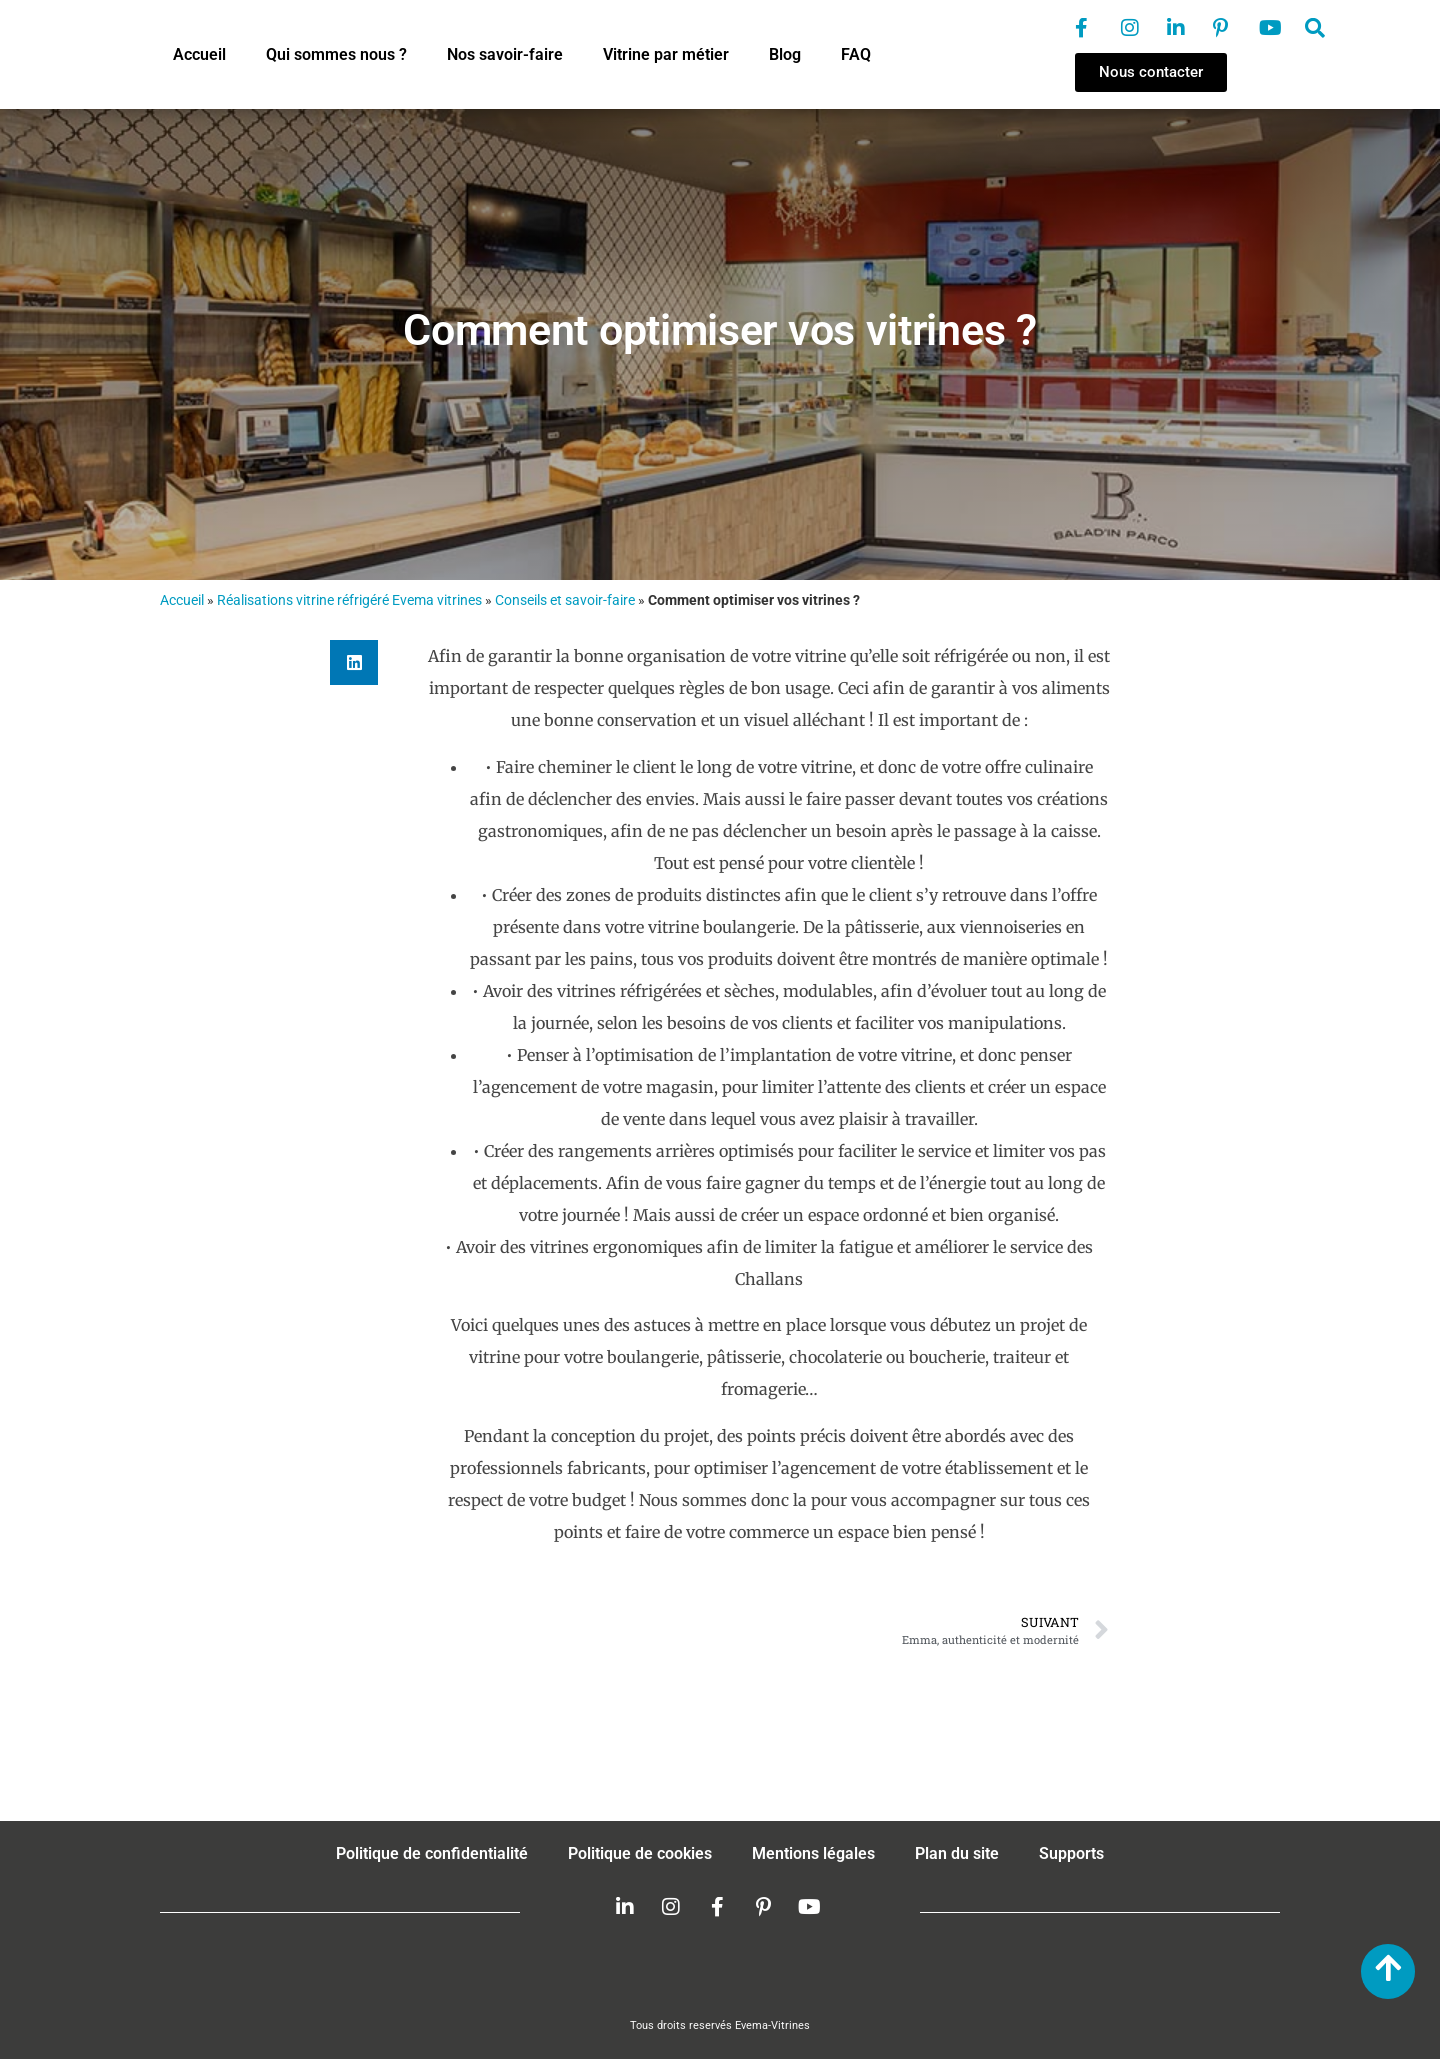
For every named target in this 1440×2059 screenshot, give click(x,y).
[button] (354, 662)
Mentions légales (813, 1853)
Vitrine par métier (666, 54)
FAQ (856, 54)
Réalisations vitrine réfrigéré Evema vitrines (349, 600)
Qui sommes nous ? (336, 54)
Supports (1071, 1853)
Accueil (199, 54)
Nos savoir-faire (505, 54)
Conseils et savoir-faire (565, 600)
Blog (785, 54)
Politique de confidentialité (432, 1853)
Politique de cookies (640, 1853)
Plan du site (957, 1853)
